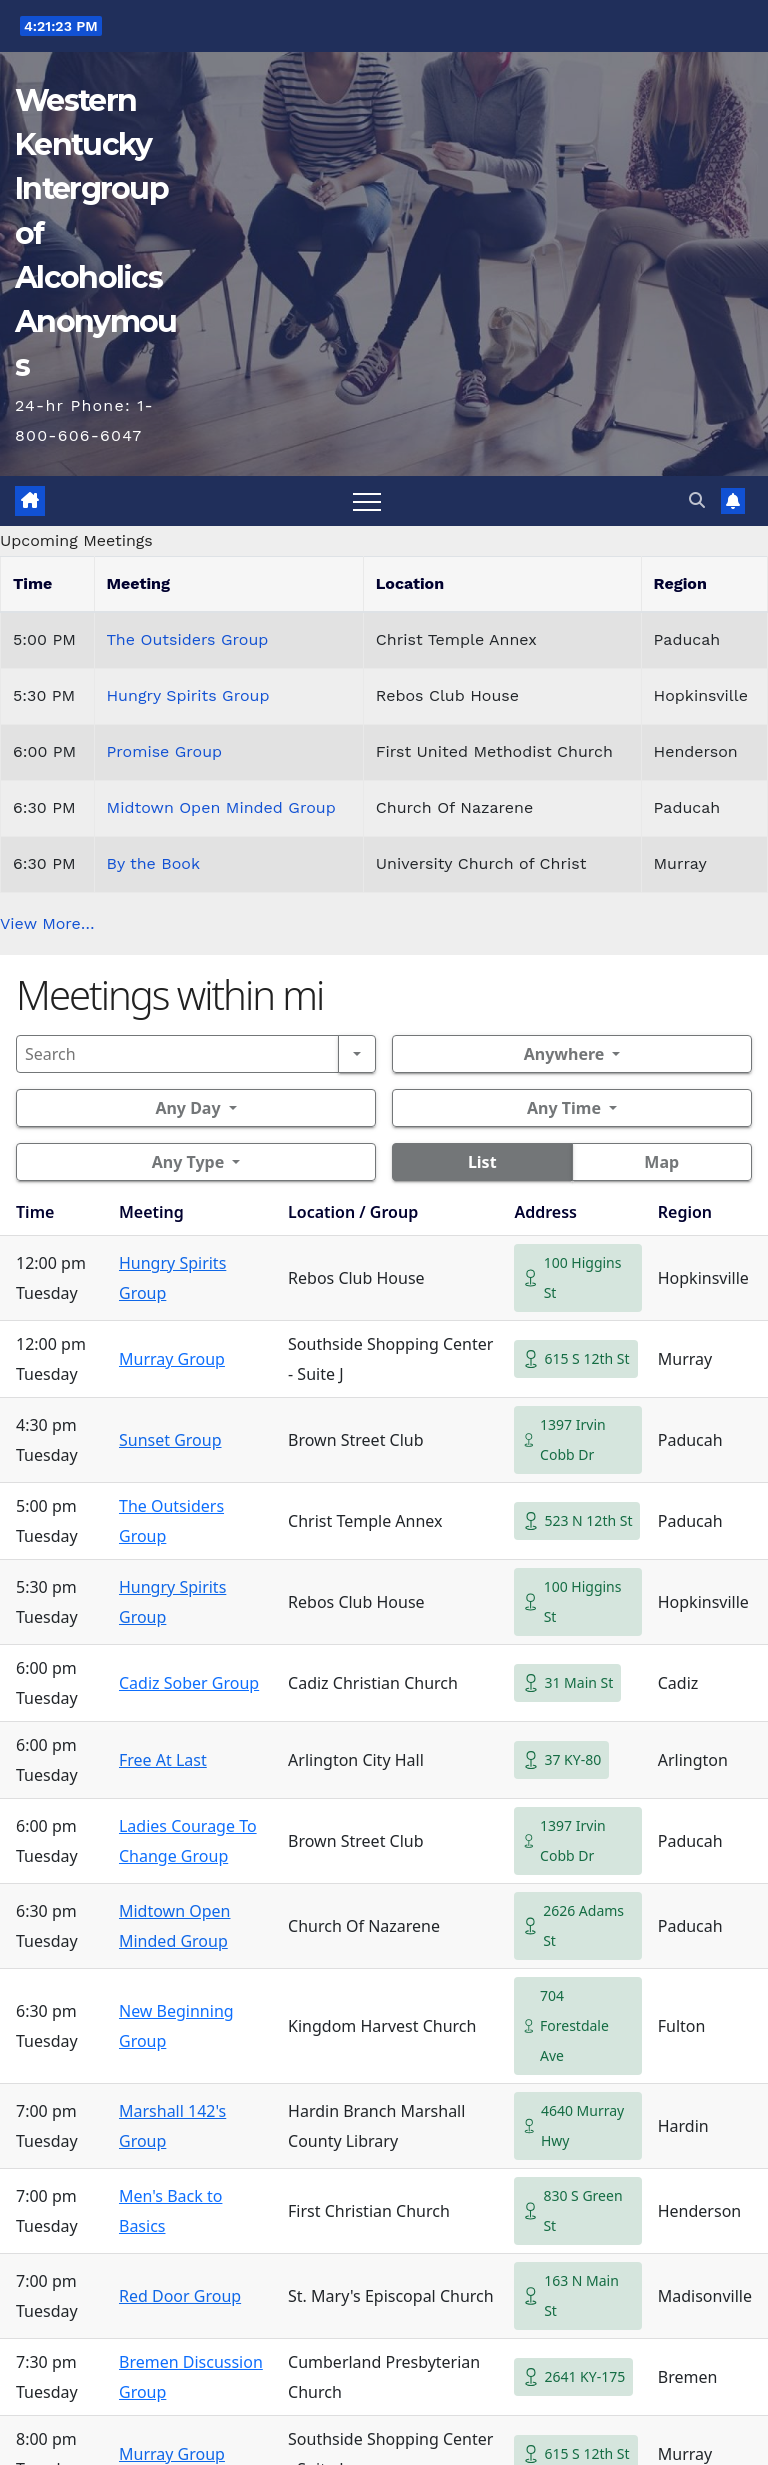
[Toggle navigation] (367, 501)
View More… (47, 923)
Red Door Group (180, 2296)
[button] (697, 500)
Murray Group (172, 1359)
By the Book (153, 863)
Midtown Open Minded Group (221, 807)
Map (661, 1162)
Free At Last (163, 1760)
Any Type (188, 1162)
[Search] (177, 1054)
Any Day (187, 1108)
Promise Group (165, 751)
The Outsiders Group (188, 639)
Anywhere (564, 1054)
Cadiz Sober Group (189, 1683)
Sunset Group (170, 1440)
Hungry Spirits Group (188, 695)
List (482, 1162)
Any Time (564, 1108)
